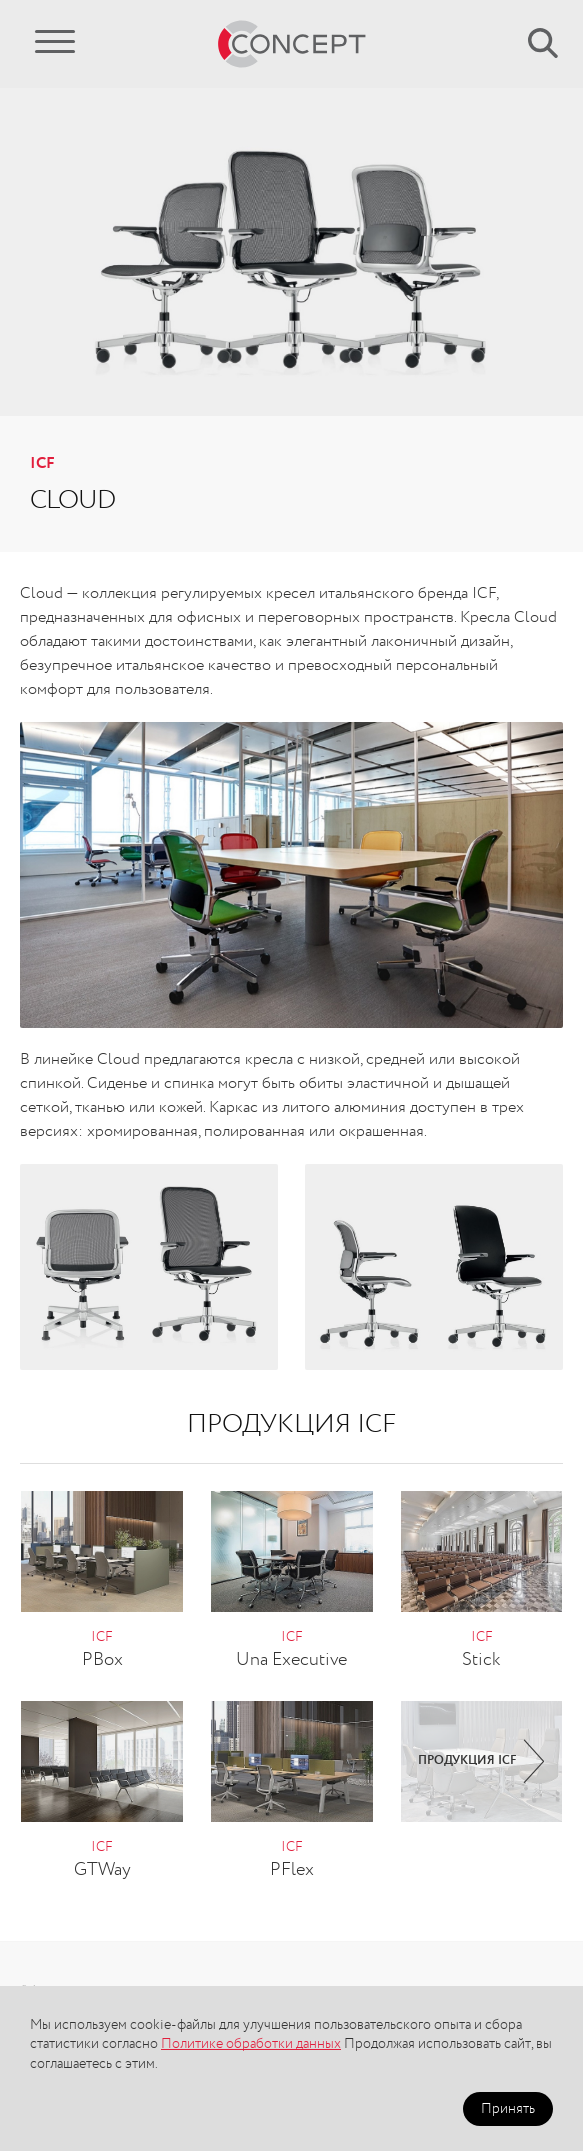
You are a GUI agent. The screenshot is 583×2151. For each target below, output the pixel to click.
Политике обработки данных (251, 2044)
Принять (508, 2109)
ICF (42, 464)
